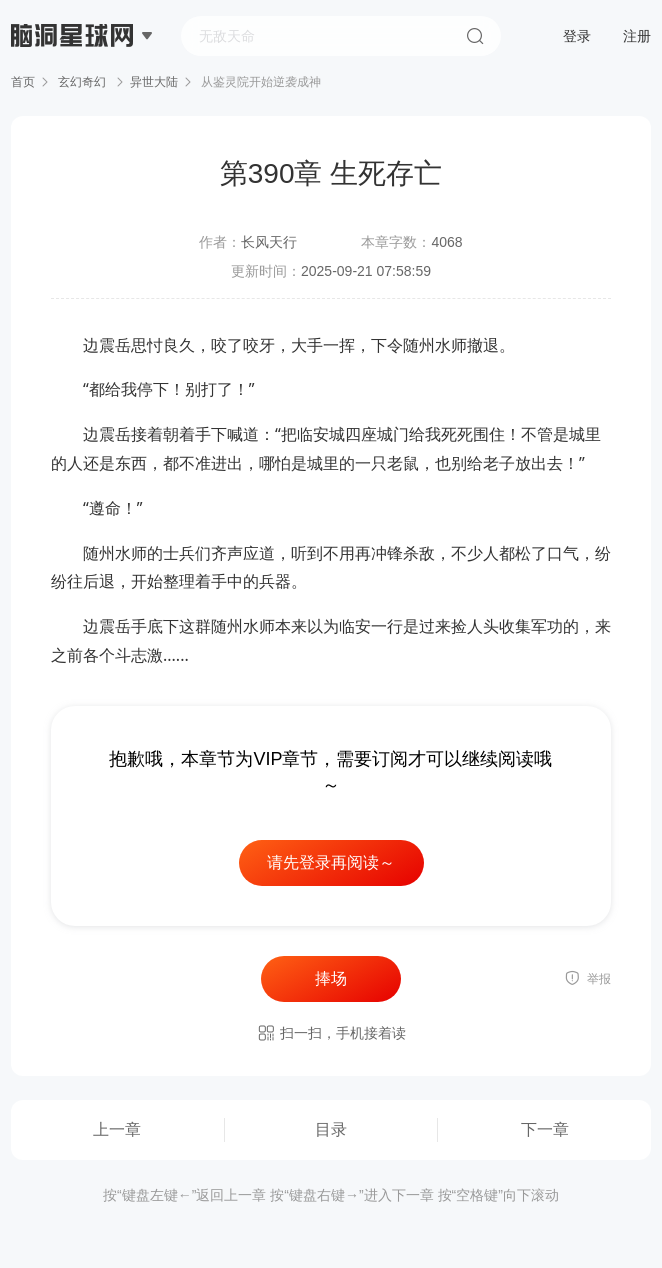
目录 (331, 1129)
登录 (577, 36)
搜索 (475, 36)
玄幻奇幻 (82, 82)
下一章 (545, 1129)
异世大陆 (154, 82)
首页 (23, 82)
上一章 (117, 1129)
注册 (637, 36)
